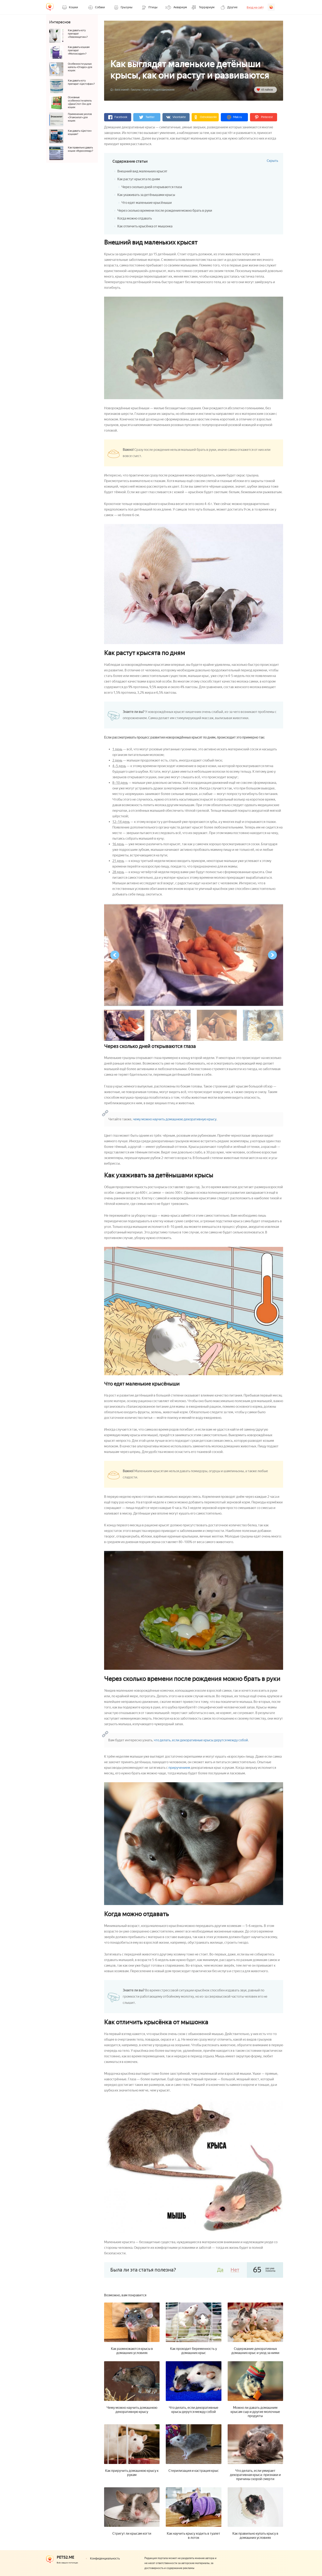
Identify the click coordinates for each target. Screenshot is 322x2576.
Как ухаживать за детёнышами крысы (146, 195)
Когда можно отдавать (134, 218)
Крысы (146, 89)
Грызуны (136, 89)
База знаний (122, 89)
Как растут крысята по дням (138, 179)
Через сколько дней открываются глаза (151, 187)
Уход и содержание (163, 89)
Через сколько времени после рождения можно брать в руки (164, 210)
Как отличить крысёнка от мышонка (144, 226)
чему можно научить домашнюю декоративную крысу (174, 1119)
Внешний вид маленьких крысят (142, 171)
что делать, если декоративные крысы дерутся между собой (201, 1740)
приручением (179, 1768)
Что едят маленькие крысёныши (146, 203)
